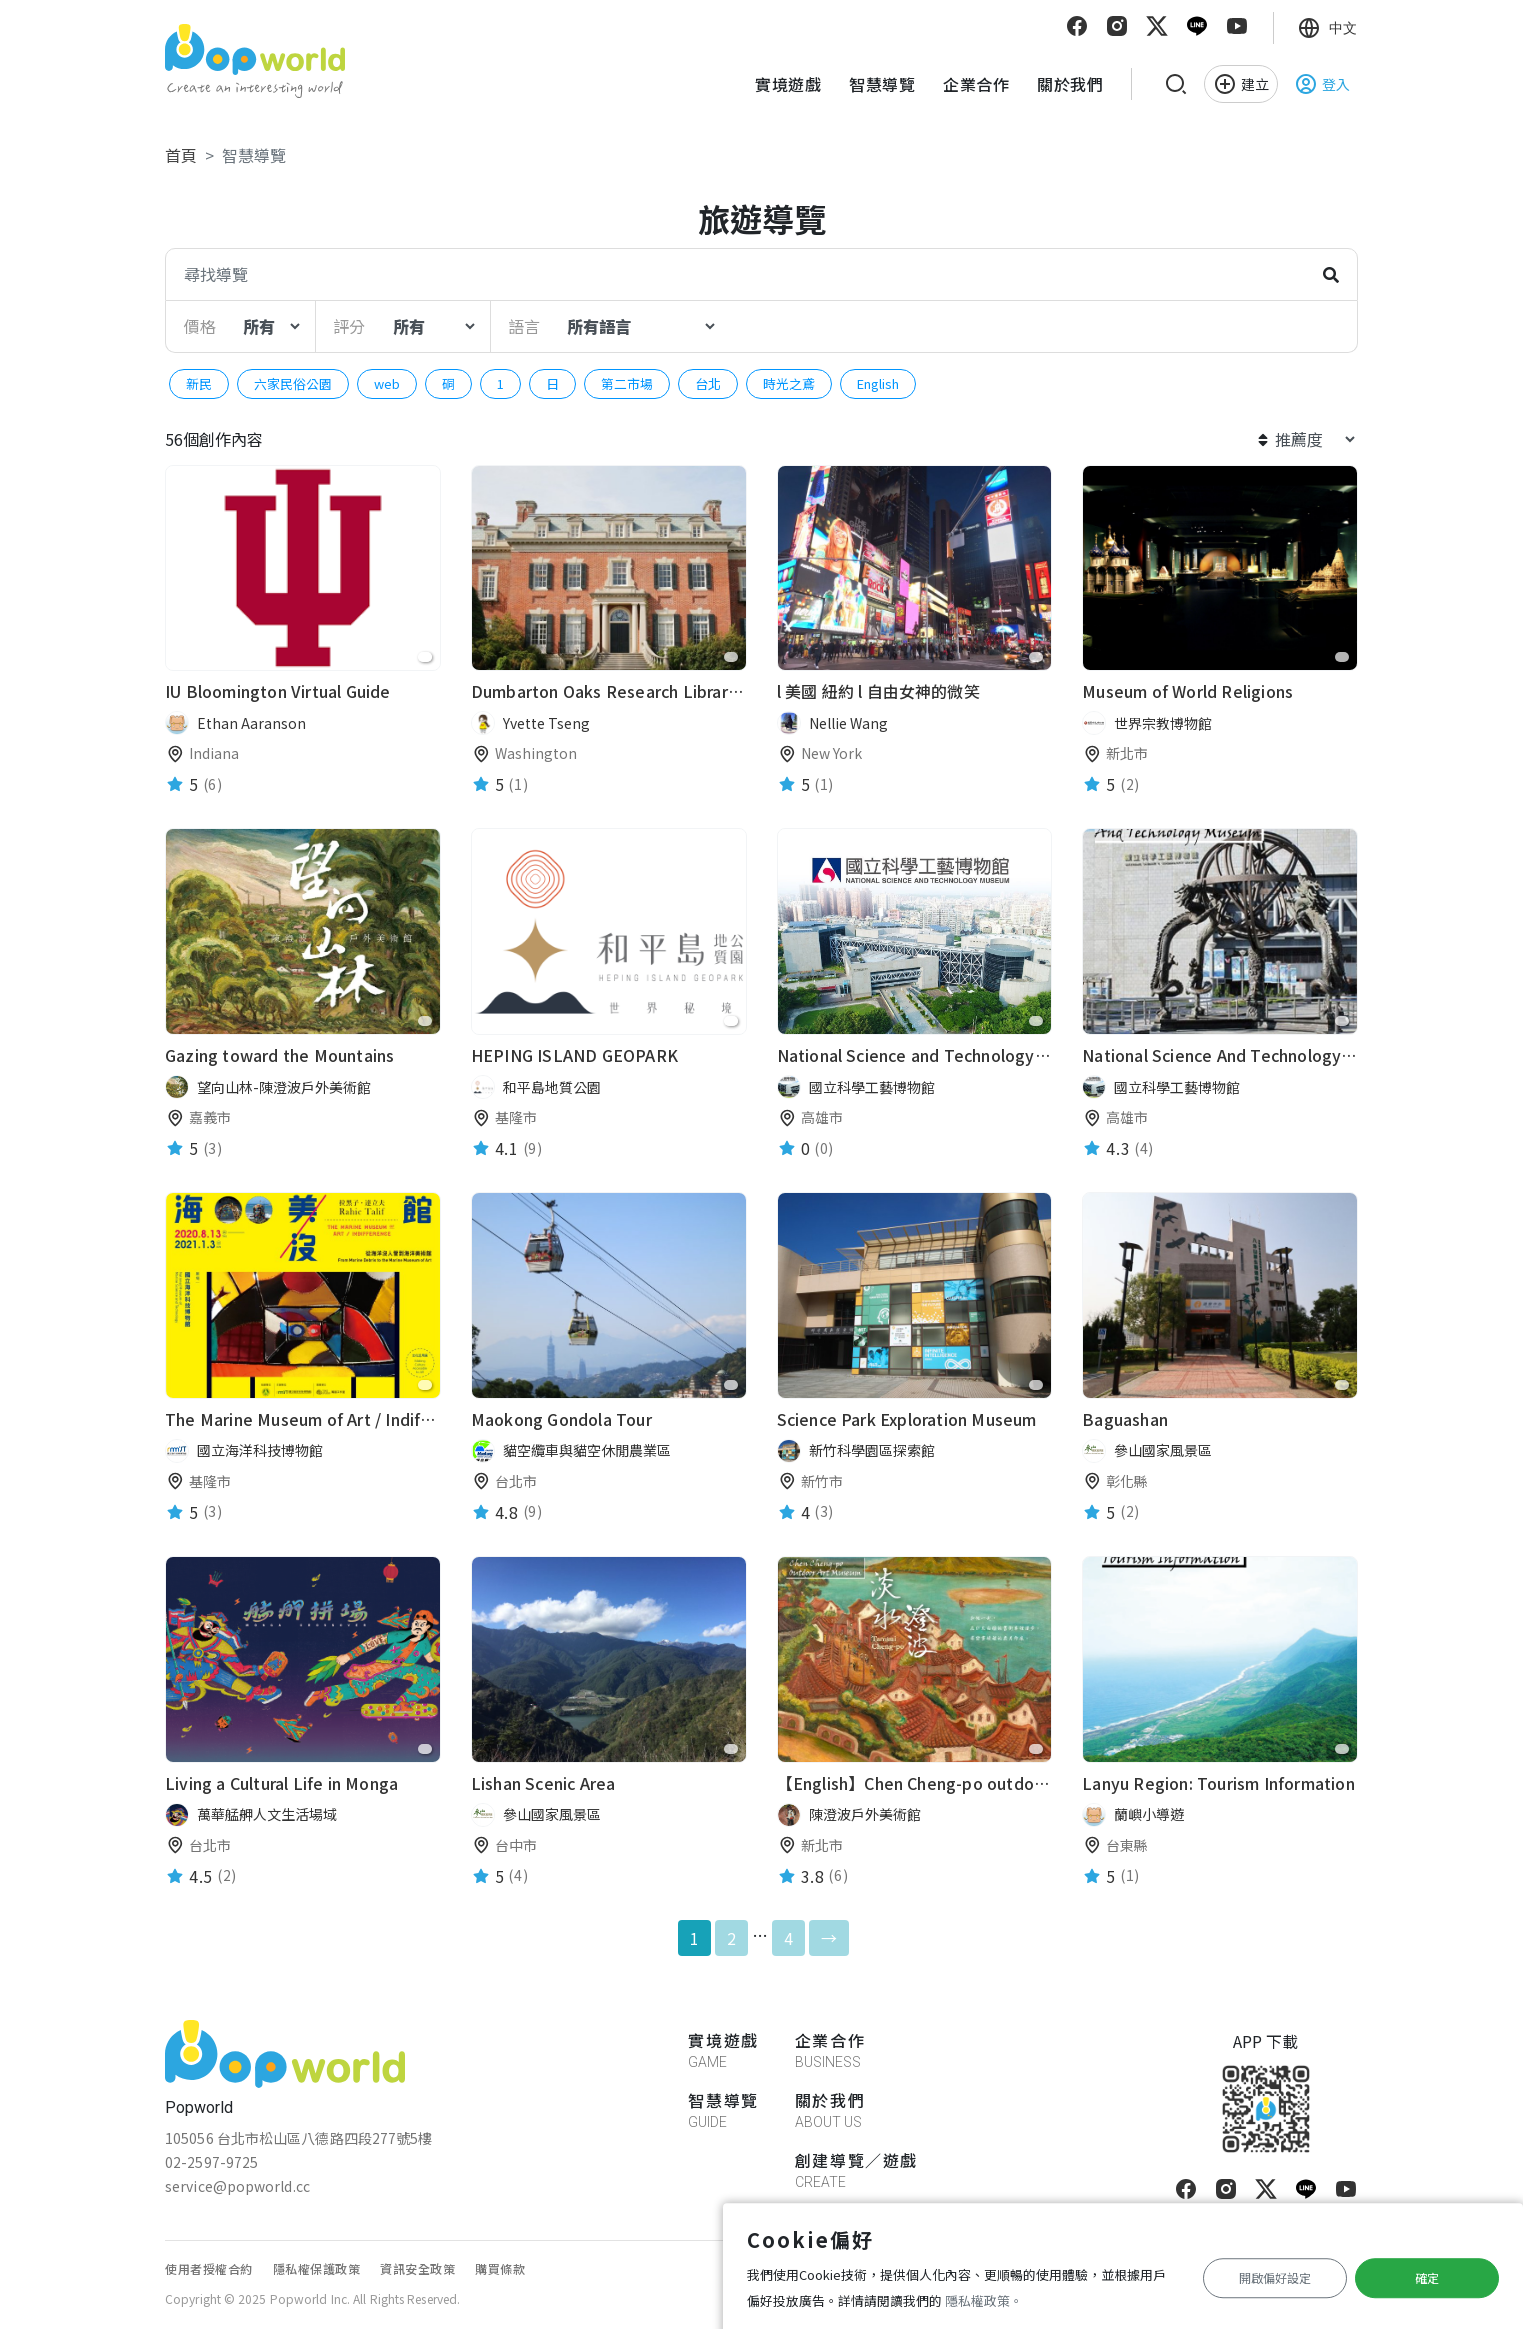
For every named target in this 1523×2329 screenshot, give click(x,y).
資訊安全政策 (417, 2268)
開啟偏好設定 (1275, 2277)
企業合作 (976, 84)
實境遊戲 (788, 84)
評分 (349, 326)
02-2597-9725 (211, 2162)
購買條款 (500, 2268)
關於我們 (1070, 84)
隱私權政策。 (984, 2300)
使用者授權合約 (209, 2268)
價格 (200, 326)
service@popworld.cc (237, 2186)
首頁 (181, 155)
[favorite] (425, 657)
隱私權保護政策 (317, 2268)
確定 (1427, 2277)
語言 (524, 326)
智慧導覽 (882, 84)
